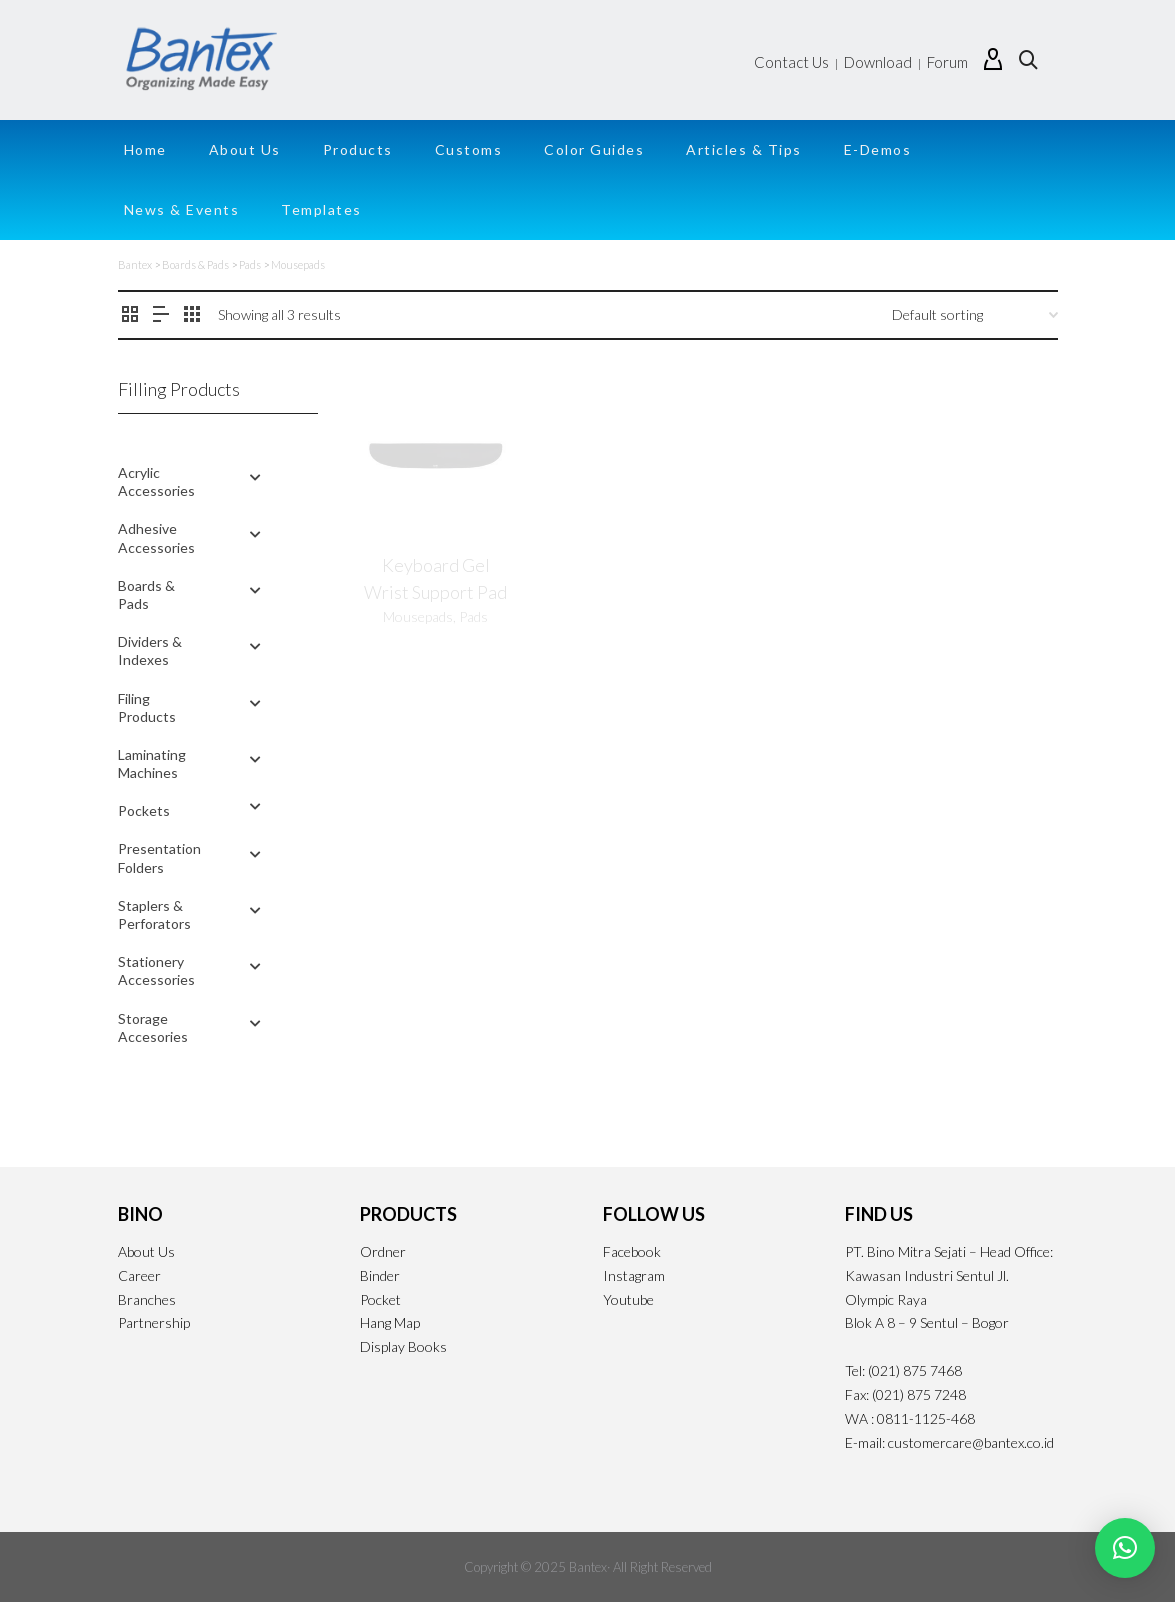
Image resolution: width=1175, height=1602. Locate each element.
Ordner (383, 1251)
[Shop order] (975, 315)
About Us (146, 1251)
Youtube (628, 1299)
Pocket (380, 1299)
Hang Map (390, 1322)
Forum (947, 62)
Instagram (634, 1275)
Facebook (632, 1251)
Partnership (154, 1322)
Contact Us (791, 62)
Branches (147, 1299)
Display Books (403, 1346)
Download (878, 62)
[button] (1125, 1548)
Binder (380, 1275)
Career (139, 1275)
